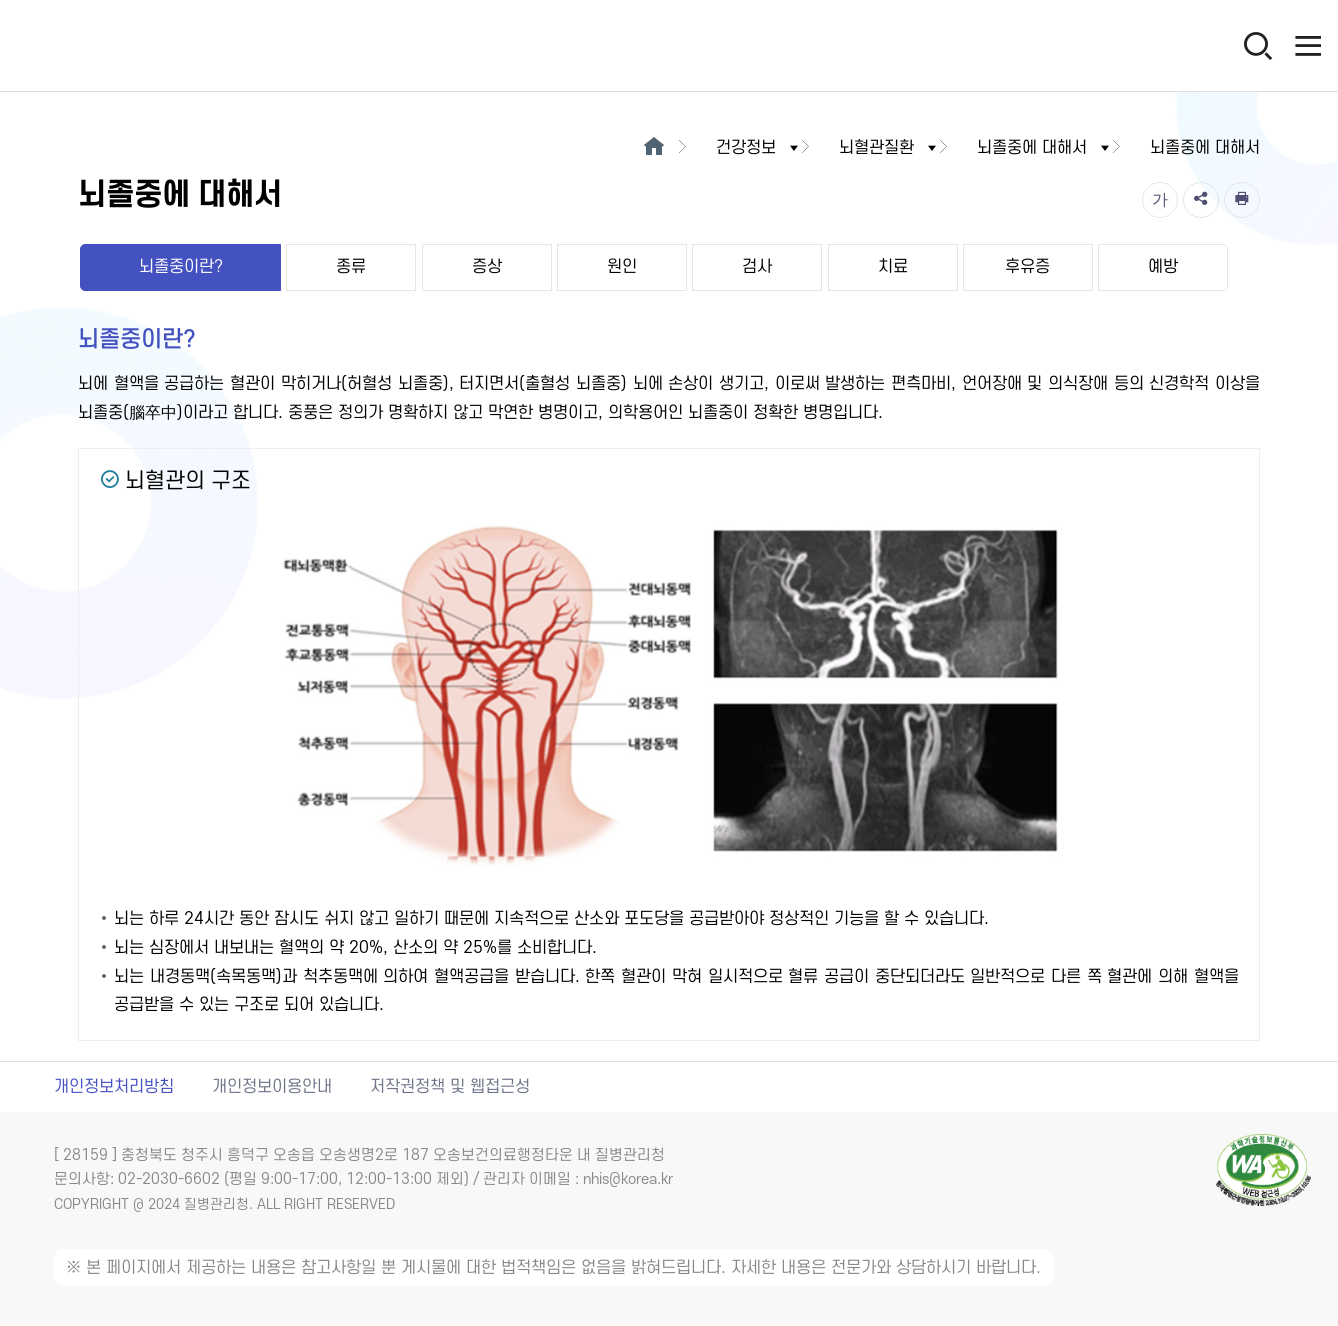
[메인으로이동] (654, 148)
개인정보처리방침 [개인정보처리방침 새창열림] (114, 1087)
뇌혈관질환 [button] (889, 148)
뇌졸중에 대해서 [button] (1045, 148)
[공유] (1201, 200)
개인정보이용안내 (272, 1087)
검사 (757, 267)
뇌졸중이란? (181, 267)
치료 (893, 267)
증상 (487, 267)
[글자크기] (1160, 200)
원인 (622, 267)
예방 (1163, 267)
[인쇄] (1242, 200)
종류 (351, 267)
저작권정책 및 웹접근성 (450, 1087)
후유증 (1027, 267)
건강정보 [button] (759, 148)
